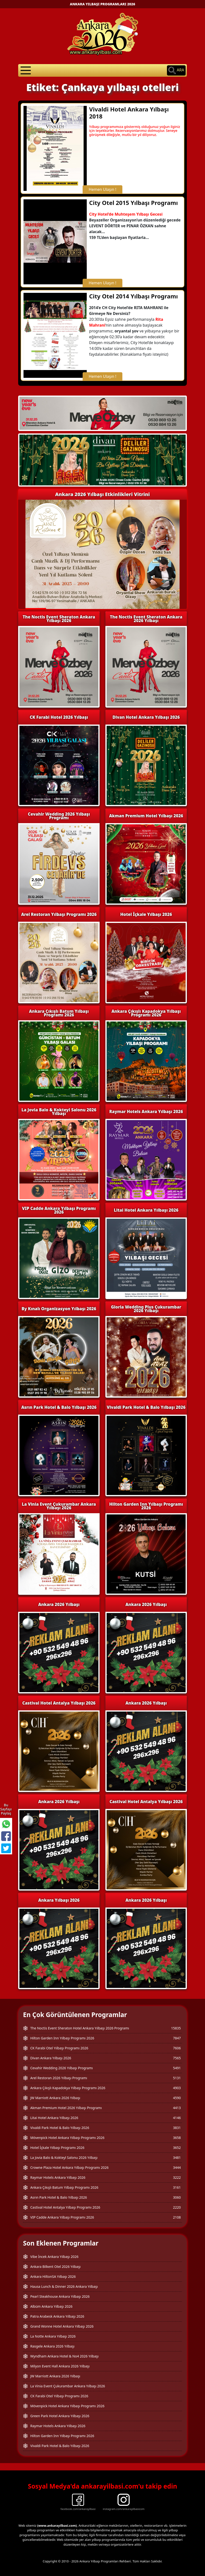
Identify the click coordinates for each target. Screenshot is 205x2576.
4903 (177, 2088)
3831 (177, 2127)
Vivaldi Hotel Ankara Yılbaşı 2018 (129, 112)
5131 (177, 2078)
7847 (177, 2038)
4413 (177, 2107)
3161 (177, 2187)
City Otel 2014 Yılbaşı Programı (133, 296)
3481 (177, 2157)
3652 (177, 2147)
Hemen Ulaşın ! (102, 189)
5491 (177, 2068)
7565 (177, 2058)
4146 (177, 2117)
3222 (177, 2177)
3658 (177, 2137)
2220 (177, 2207)
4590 (177, 2097)
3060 (177, 2197)
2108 (177, 2217)
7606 (177, 2048)
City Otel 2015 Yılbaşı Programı (133, 203)
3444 (177, 2167)
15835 (176, 2028)
